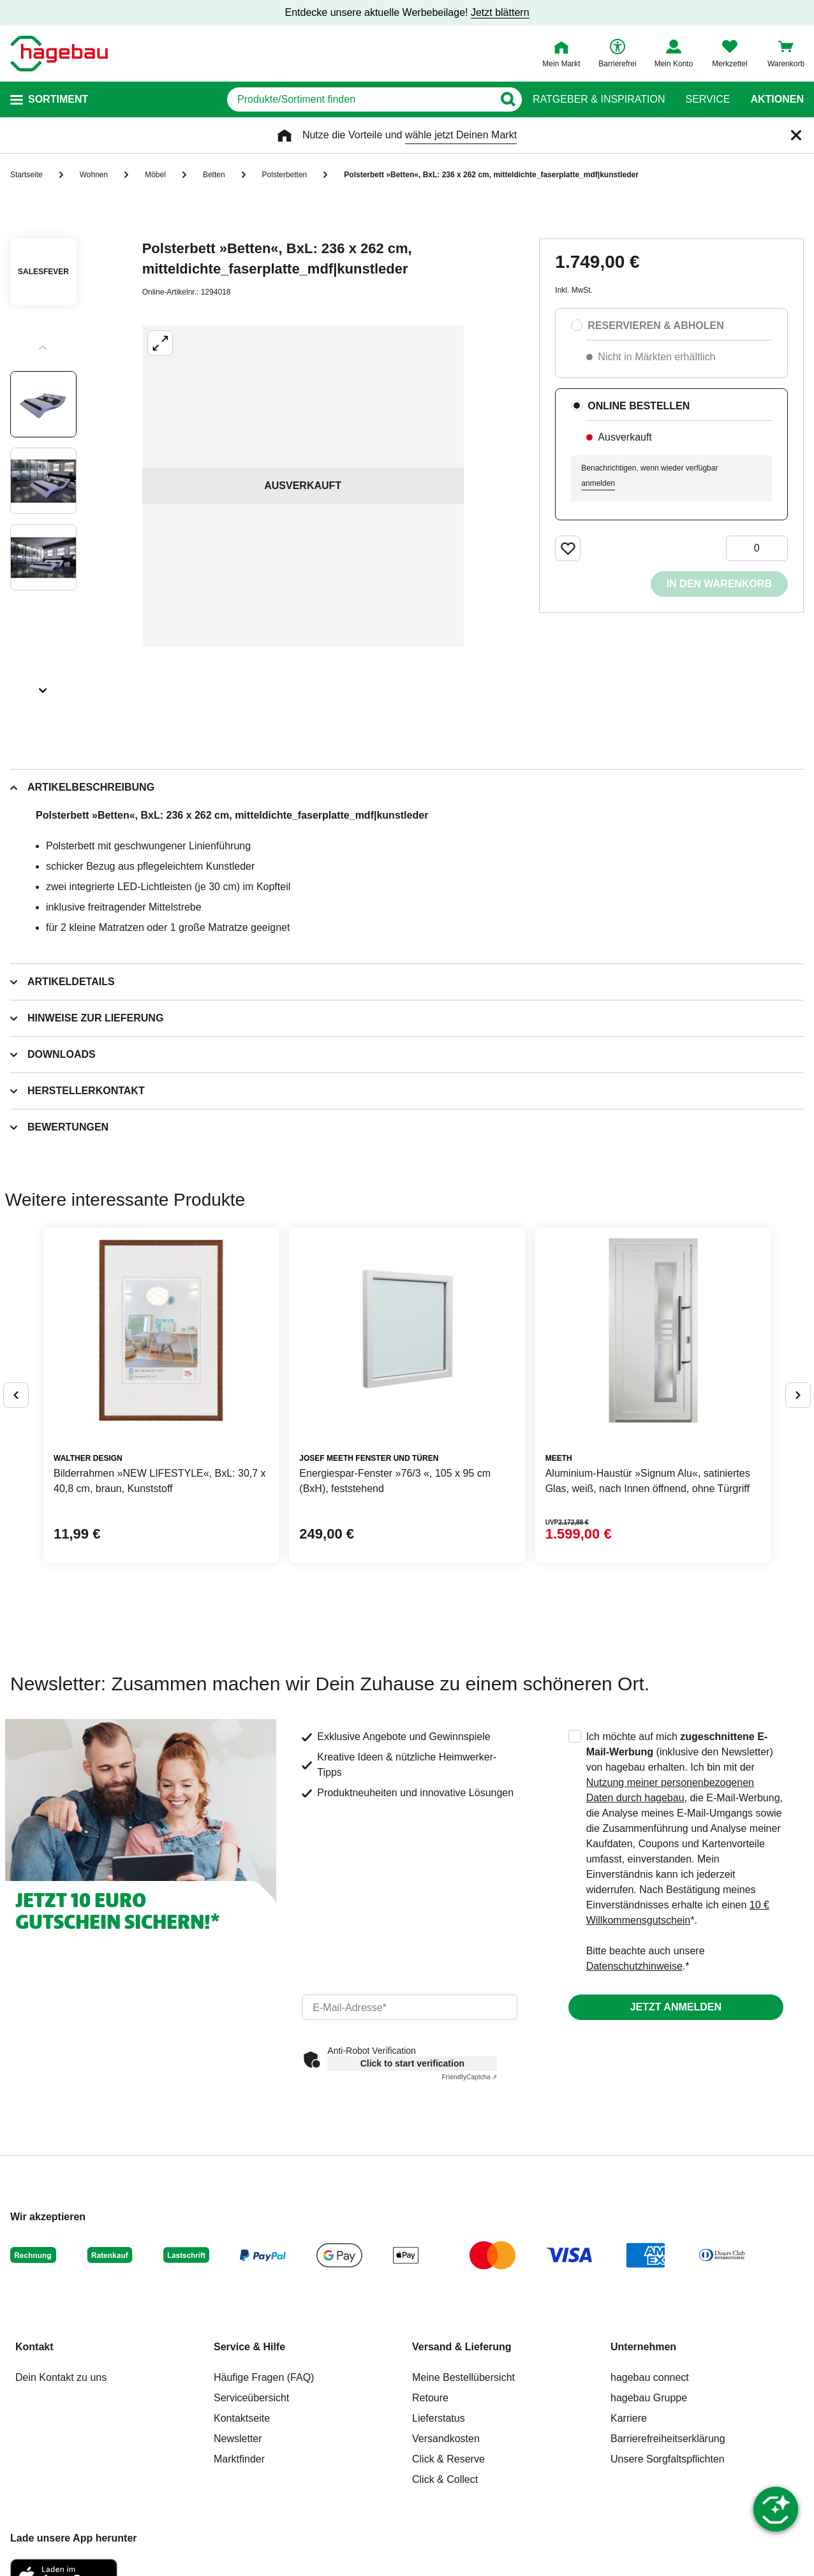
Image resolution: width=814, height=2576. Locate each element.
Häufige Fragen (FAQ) (264, 2377)
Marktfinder (239, 2459)
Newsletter (238, 2438)
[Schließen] (796, 135)
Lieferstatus (438, 2418)
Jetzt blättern (500, 12)
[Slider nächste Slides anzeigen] (43, 686)
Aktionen (777, 99)
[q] (360, 99)
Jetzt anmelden (676, 2007)
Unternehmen (643, 2346)
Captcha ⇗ (469, 2077)
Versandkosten (446, 2438)
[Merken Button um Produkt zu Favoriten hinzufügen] (568, 548)
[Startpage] (59, 53)
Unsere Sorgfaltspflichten (667, 2459)
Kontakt (34, 2346)
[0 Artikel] (757, 548)
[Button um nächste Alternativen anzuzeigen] (798, 1395)
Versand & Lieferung (462, 2346)
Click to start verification (412, 2063)
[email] (409, 2007)
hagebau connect (649, 2377)
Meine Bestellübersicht (463, 2377)
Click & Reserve (448, 2459)
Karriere (628, 2418)
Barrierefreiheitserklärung (667, 2438)
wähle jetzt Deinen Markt (461, 134)
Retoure (430, 2397)
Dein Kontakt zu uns (61, 2377)
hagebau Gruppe (648, 2397)
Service (707, 99)
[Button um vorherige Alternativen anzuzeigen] (16, 1395)
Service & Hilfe (249, 2346)
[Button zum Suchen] (507, 99)
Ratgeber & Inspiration (599, 99)
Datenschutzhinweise (634, 1966)
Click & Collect (445, 2479)
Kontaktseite (242, 2418)
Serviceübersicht (251, 2397)
